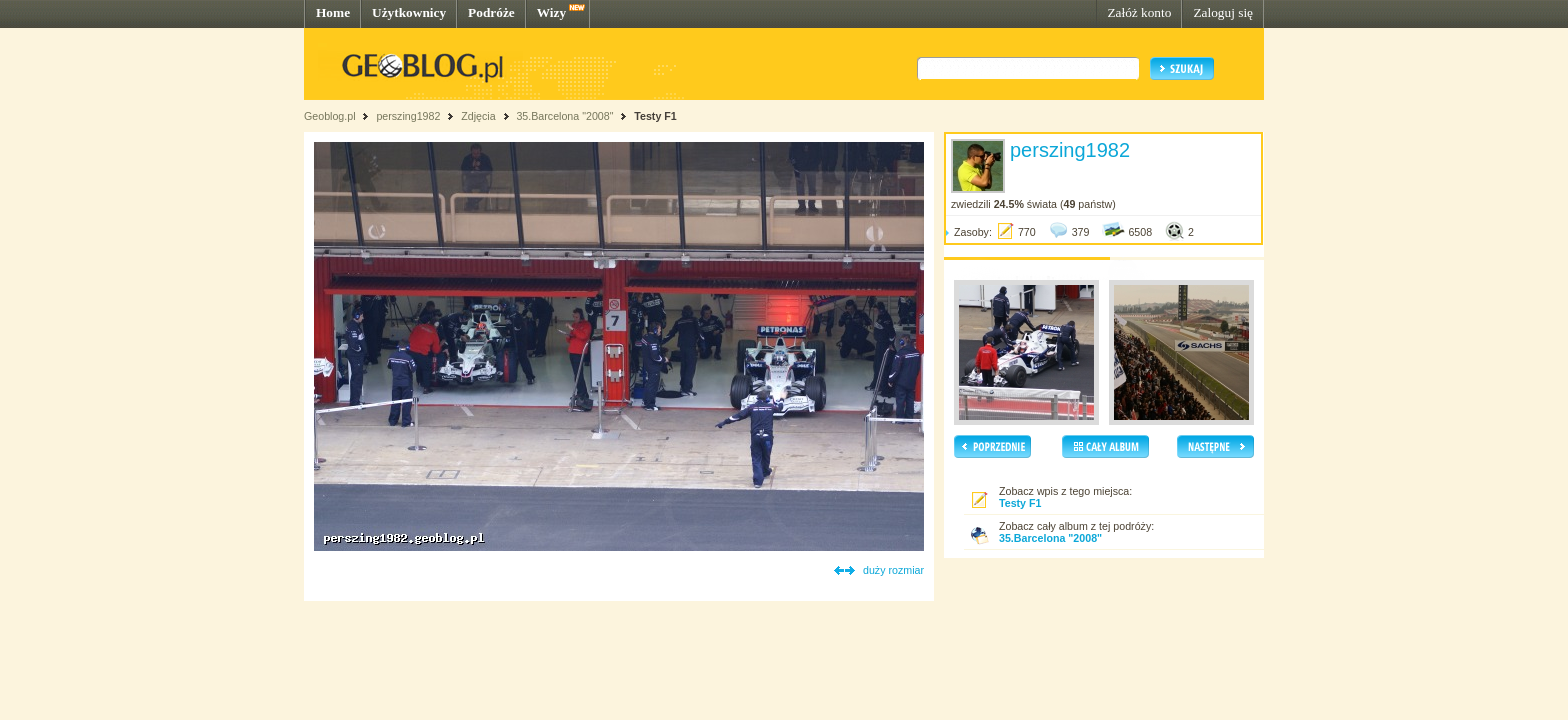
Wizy (551, 12)
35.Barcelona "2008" (564, 116)
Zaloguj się (1223, 12)
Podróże (491, 12)
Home (333, 12)
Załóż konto (1139, 12)
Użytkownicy (409, 12)
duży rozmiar (893, 570)
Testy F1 (655, 116)
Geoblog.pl (330, 116)
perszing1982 (408, 116)
